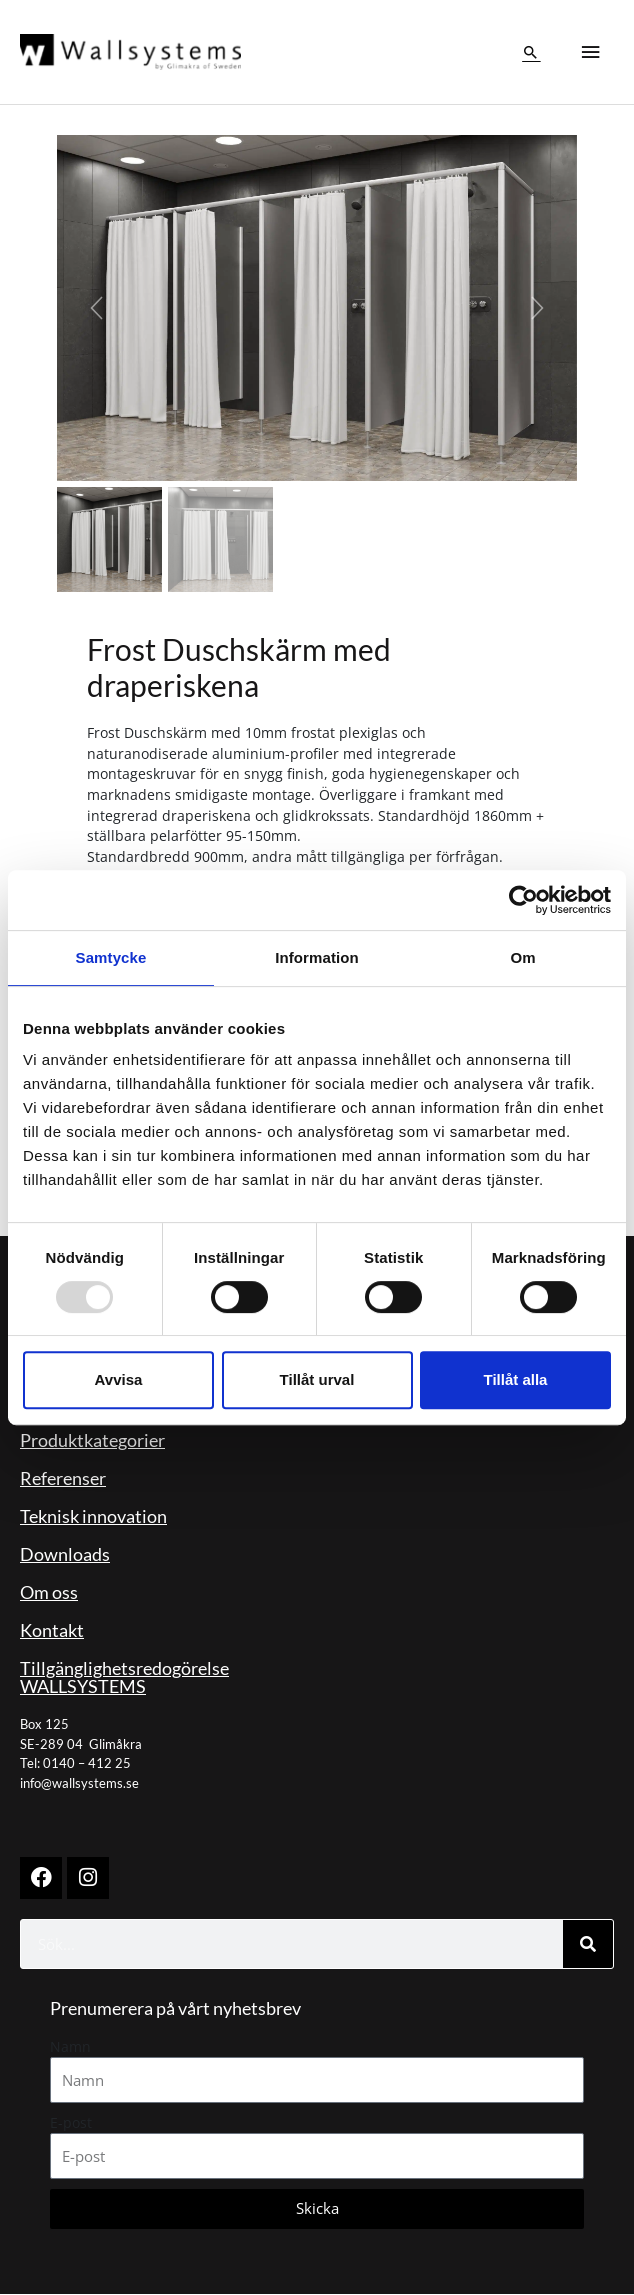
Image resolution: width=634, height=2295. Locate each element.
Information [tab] (317, 957)
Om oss (49, 1594)
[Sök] (588, 1945)
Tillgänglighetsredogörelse (124, 1670)
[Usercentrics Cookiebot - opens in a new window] (523, 900)
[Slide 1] (109, 541)
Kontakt (52, 1632)
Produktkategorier (92, 1442)
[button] (531, 53)
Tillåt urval (317, 1379)
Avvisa (119, 1379)
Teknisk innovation (93, 1518)
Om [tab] (522, 957)
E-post (71, 2123)
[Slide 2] (220, 541)
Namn (70, 2047)
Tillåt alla (516, 1379)
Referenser (63, 1480)
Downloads (65, 1556)
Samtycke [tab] (111, 957)
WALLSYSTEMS (83, 1688)
